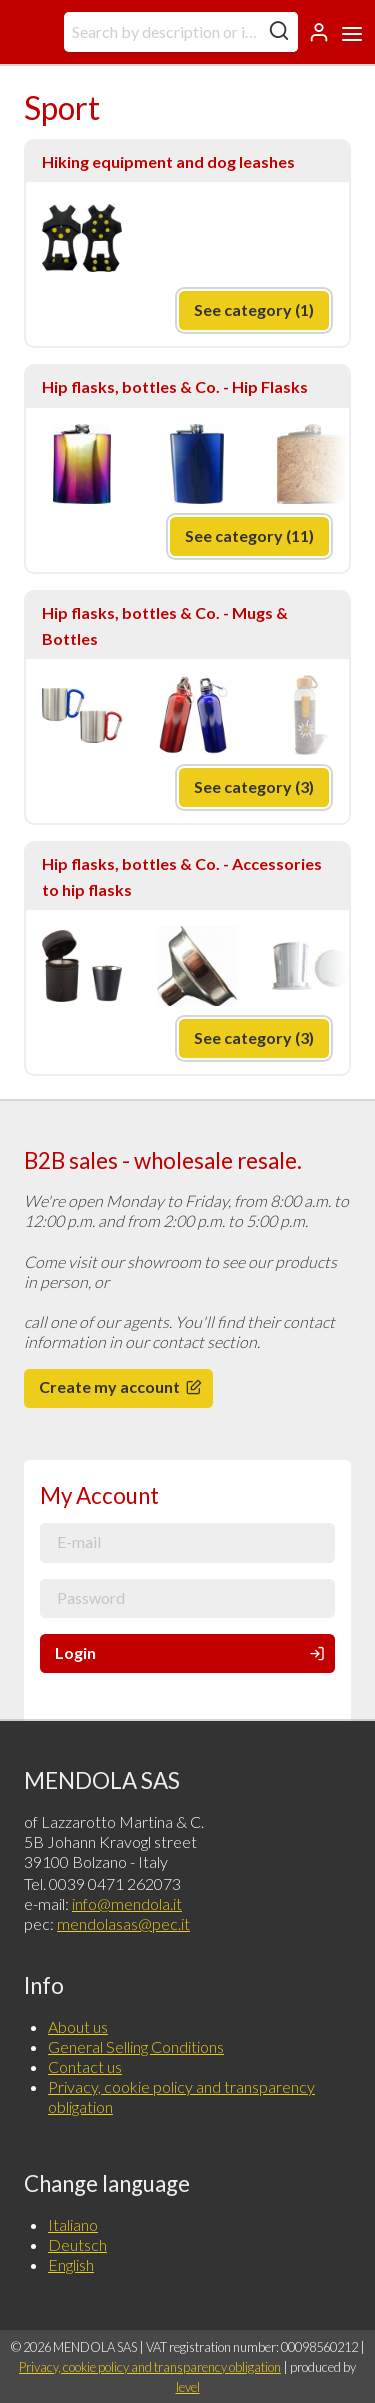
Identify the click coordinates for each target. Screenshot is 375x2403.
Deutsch (77, 2244)
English (71, 2264)
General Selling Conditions (136, 2046)
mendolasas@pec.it (123, 1923)
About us (78, 2026)
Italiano (73, 2224)
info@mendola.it (127, 1903)
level (188, 2387)
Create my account (122, 1386)
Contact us (85, 2066)
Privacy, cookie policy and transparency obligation (150, 2367)
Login (191, 1652)
